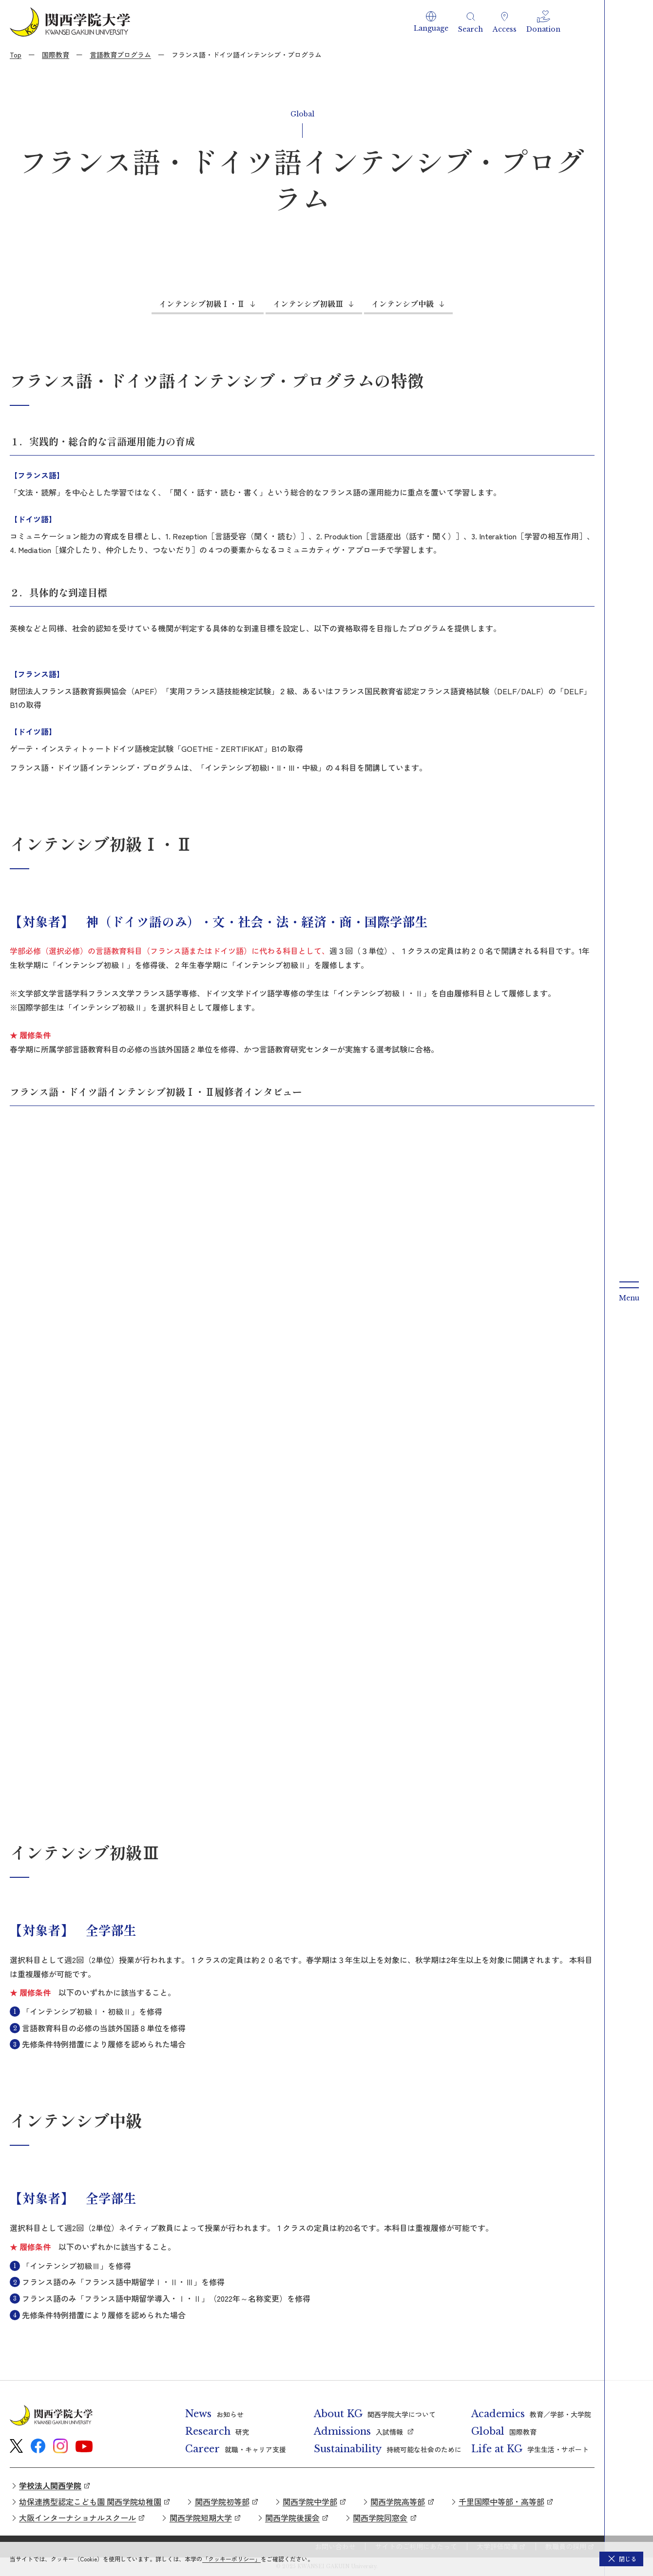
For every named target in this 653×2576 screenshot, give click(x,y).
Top (15, 54)
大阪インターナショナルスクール (77, 2517)
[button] (431, 22)
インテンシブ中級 (402, 303)
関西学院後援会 (292, 2517)
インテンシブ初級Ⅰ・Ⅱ (202, 303)
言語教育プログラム (120, 54)
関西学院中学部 (310, 2501)
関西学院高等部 (397, 2501)
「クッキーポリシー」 (231, 2559)
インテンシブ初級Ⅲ (308, 303)
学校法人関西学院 (50, 2485)
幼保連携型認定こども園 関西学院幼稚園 (90, 2501)
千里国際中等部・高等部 (501, 2501)
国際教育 (55, 54)
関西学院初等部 (222, 2501)
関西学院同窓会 (380, 2517)
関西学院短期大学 (201, 2517)
